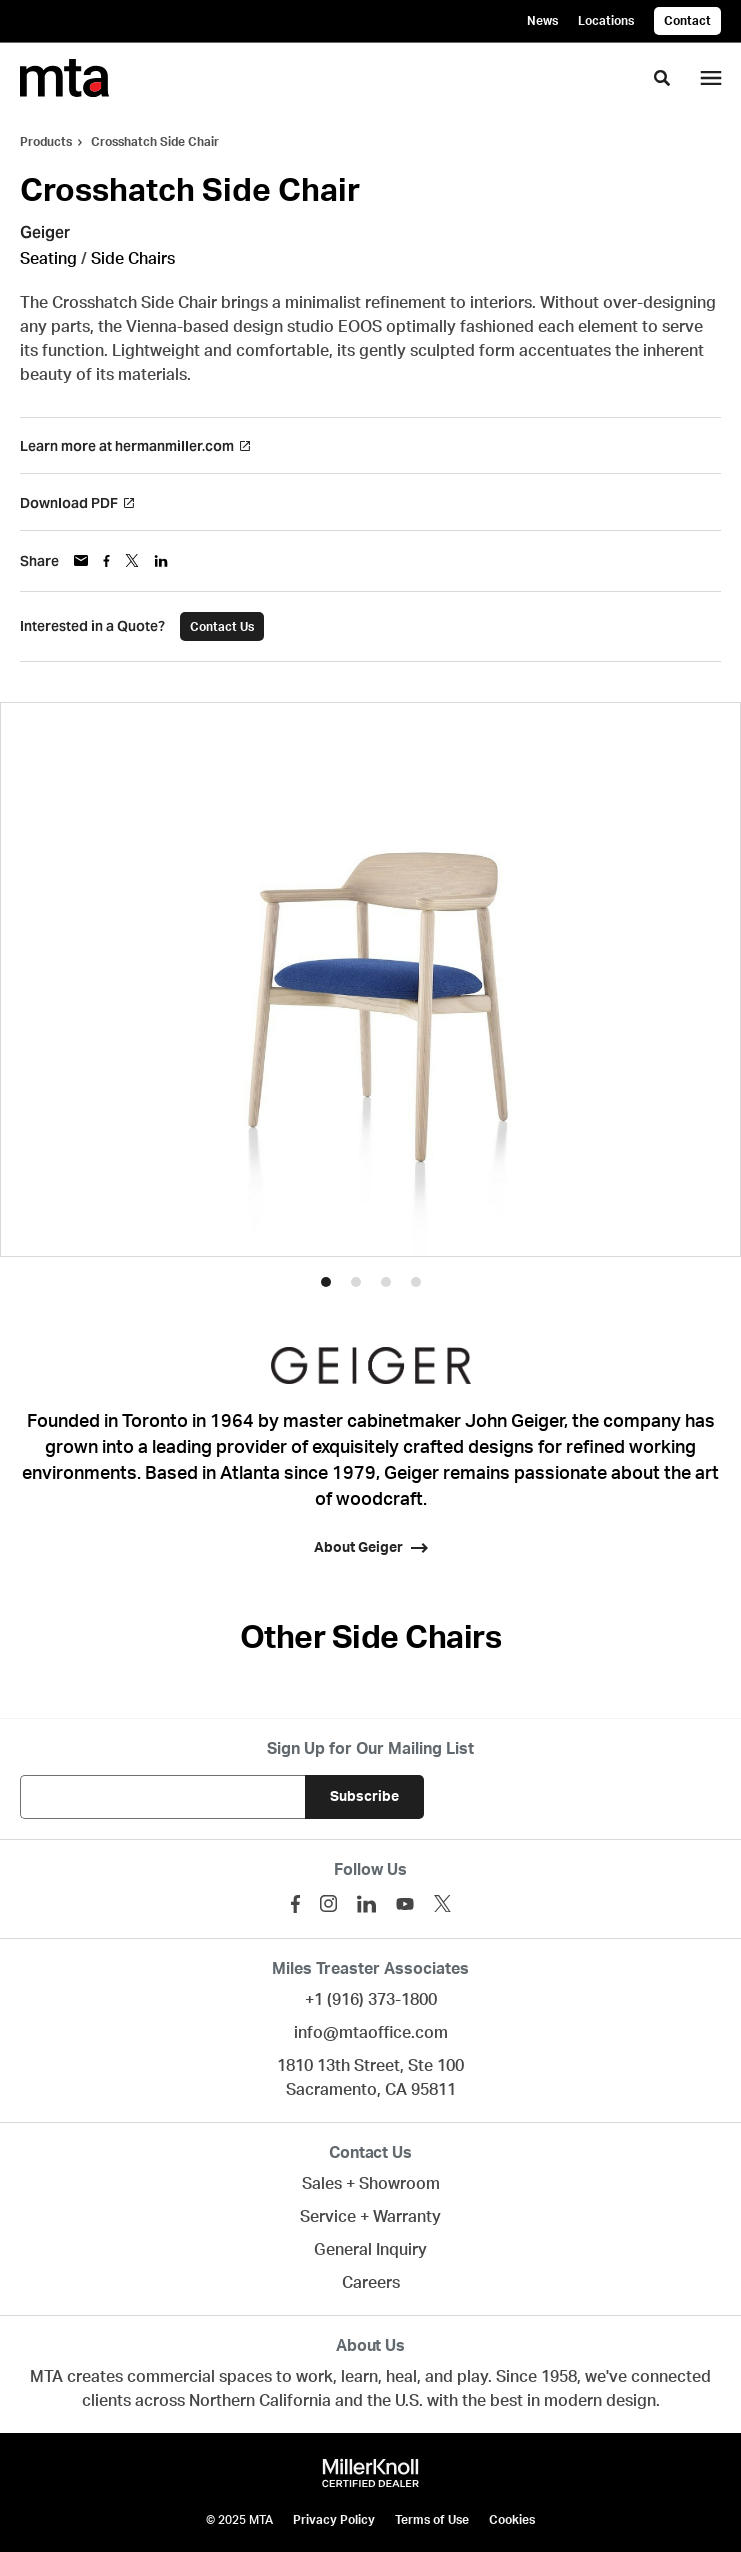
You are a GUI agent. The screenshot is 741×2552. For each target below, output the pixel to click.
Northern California (260, 2401)
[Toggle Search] (662, 78)
